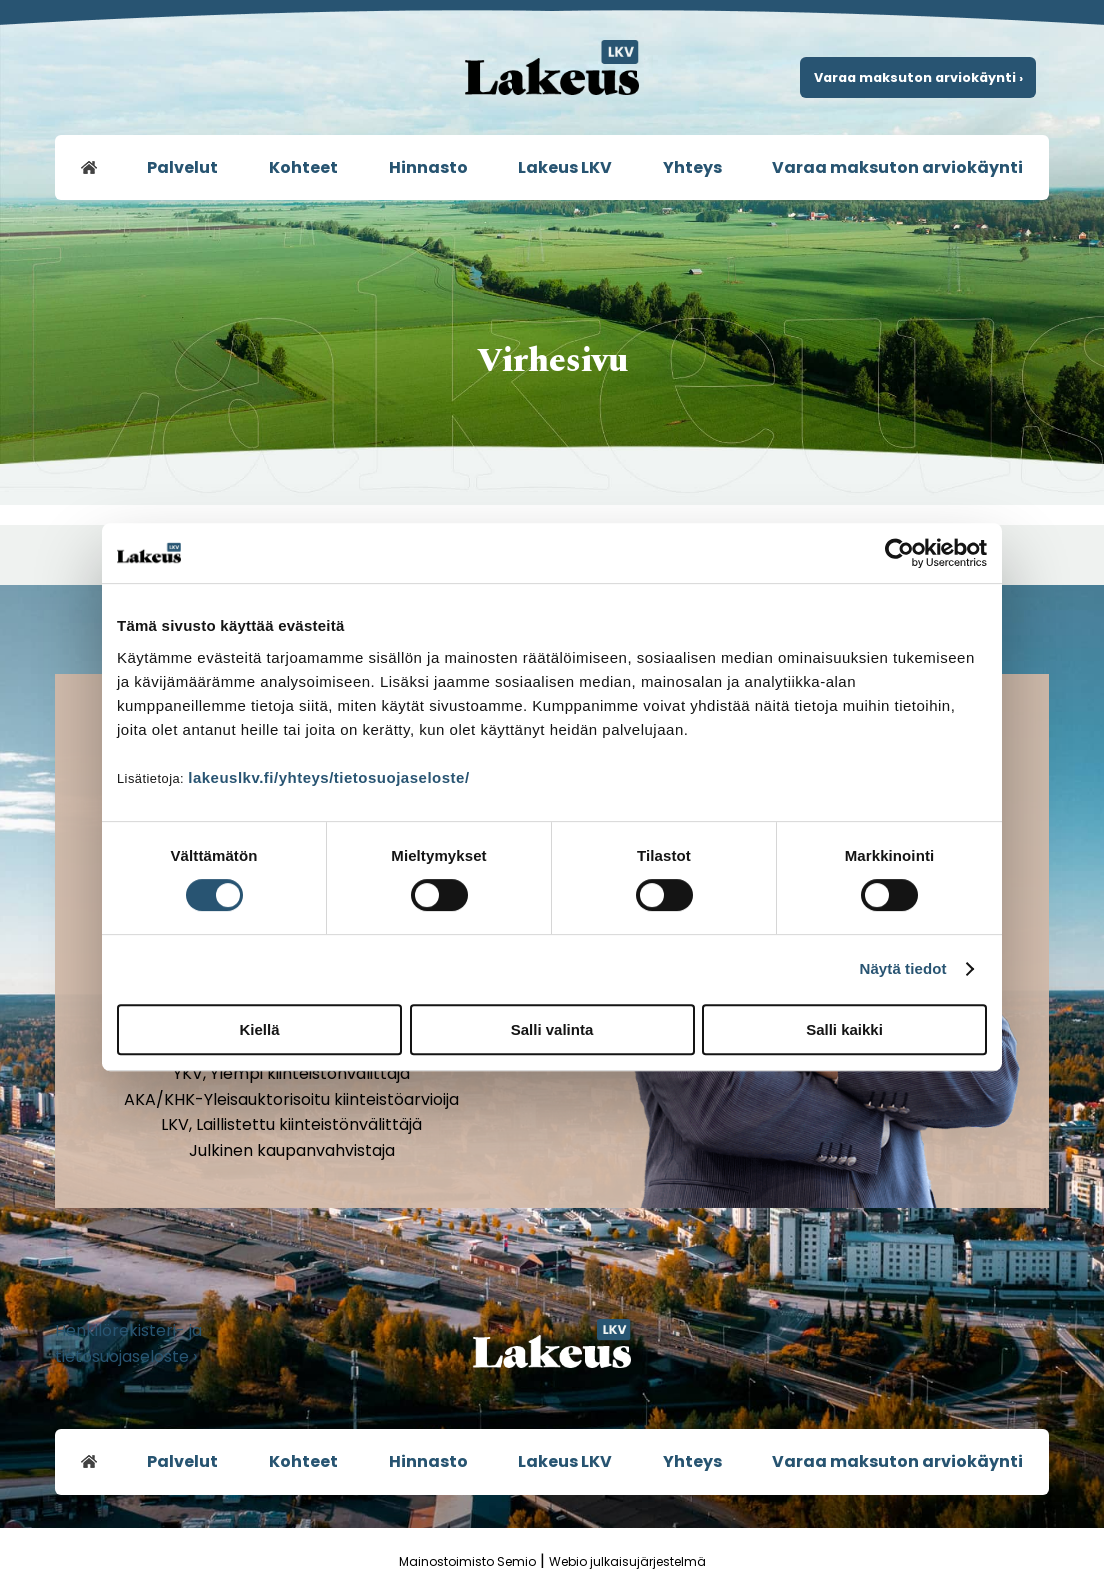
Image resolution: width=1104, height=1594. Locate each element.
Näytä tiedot (903, 968)
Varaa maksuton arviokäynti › (918, 77)
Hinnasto (428, 167)
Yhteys (692, 167)
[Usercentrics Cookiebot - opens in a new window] (899, 553)
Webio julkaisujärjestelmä (627, 1561)
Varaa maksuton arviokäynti (897, 167)
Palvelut (182, 167)
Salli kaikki (844, 1029)
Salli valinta (552, 1029)
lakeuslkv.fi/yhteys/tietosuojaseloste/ (328, 777)
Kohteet (303, 167)
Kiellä (259, 1029)
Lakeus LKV (565, 167)
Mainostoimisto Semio (467, 1561)
